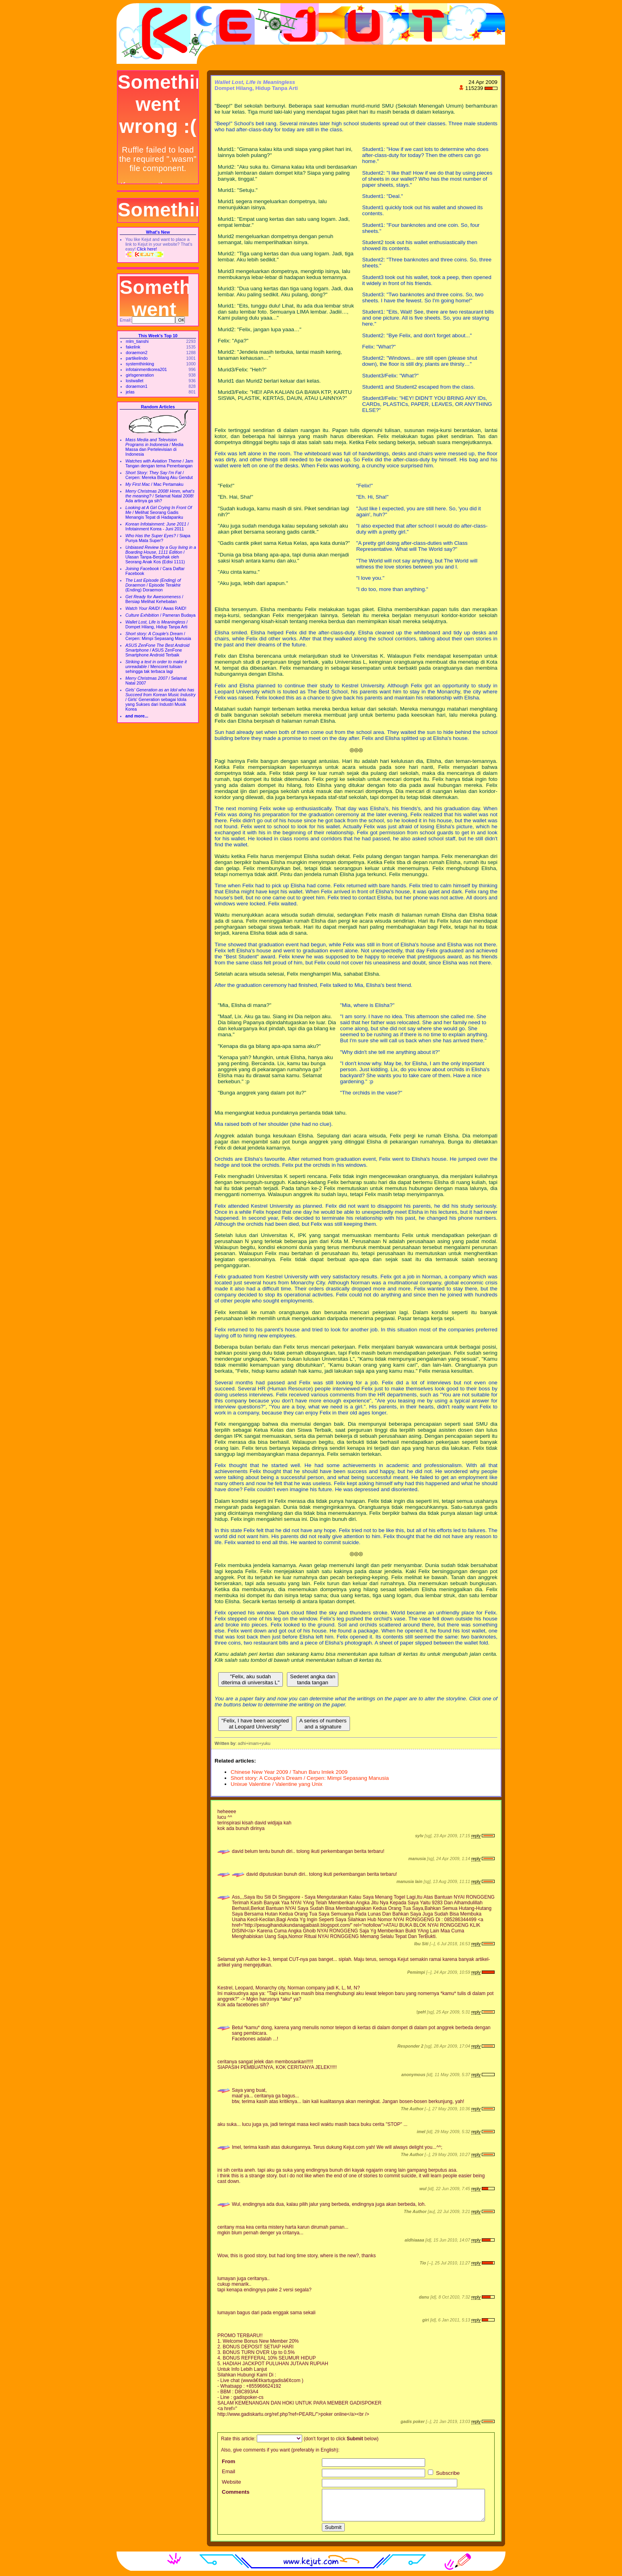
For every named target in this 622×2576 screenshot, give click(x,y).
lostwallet (134, 380)
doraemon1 (136, 386)
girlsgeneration (140, 375)
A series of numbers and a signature (323, 1724)
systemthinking (140, 363)
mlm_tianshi (137, 341)
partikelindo (137, 358)
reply (476, 1835)
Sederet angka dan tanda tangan (313, 1679)
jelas (130, 391)
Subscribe (444, 2473)
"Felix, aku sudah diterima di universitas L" (250, 1679)
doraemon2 (136, 352)
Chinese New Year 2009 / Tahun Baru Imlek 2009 (289, 1772)
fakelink (133, 346)
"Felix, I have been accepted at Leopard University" (255, 1724)
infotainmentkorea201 (146, 369)
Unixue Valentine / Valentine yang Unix (276, 1784)
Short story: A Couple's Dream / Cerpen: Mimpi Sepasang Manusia (310, 1778)
